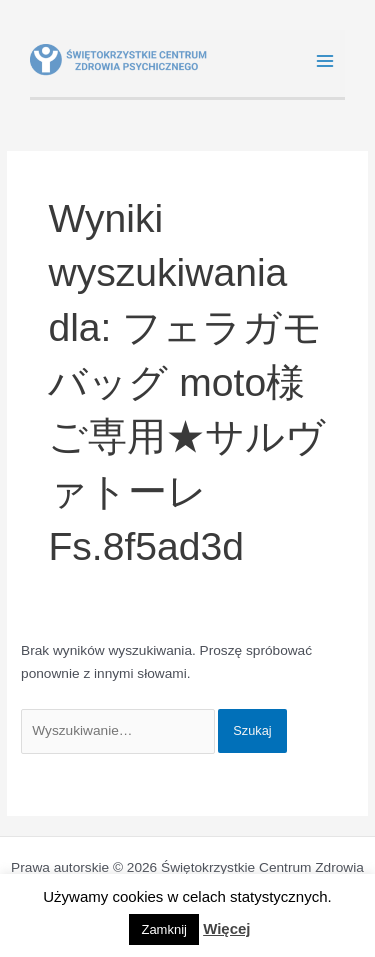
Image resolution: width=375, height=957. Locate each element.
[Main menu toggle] (325, 61)
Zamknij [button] (164, 929)
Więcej (226, 928)
